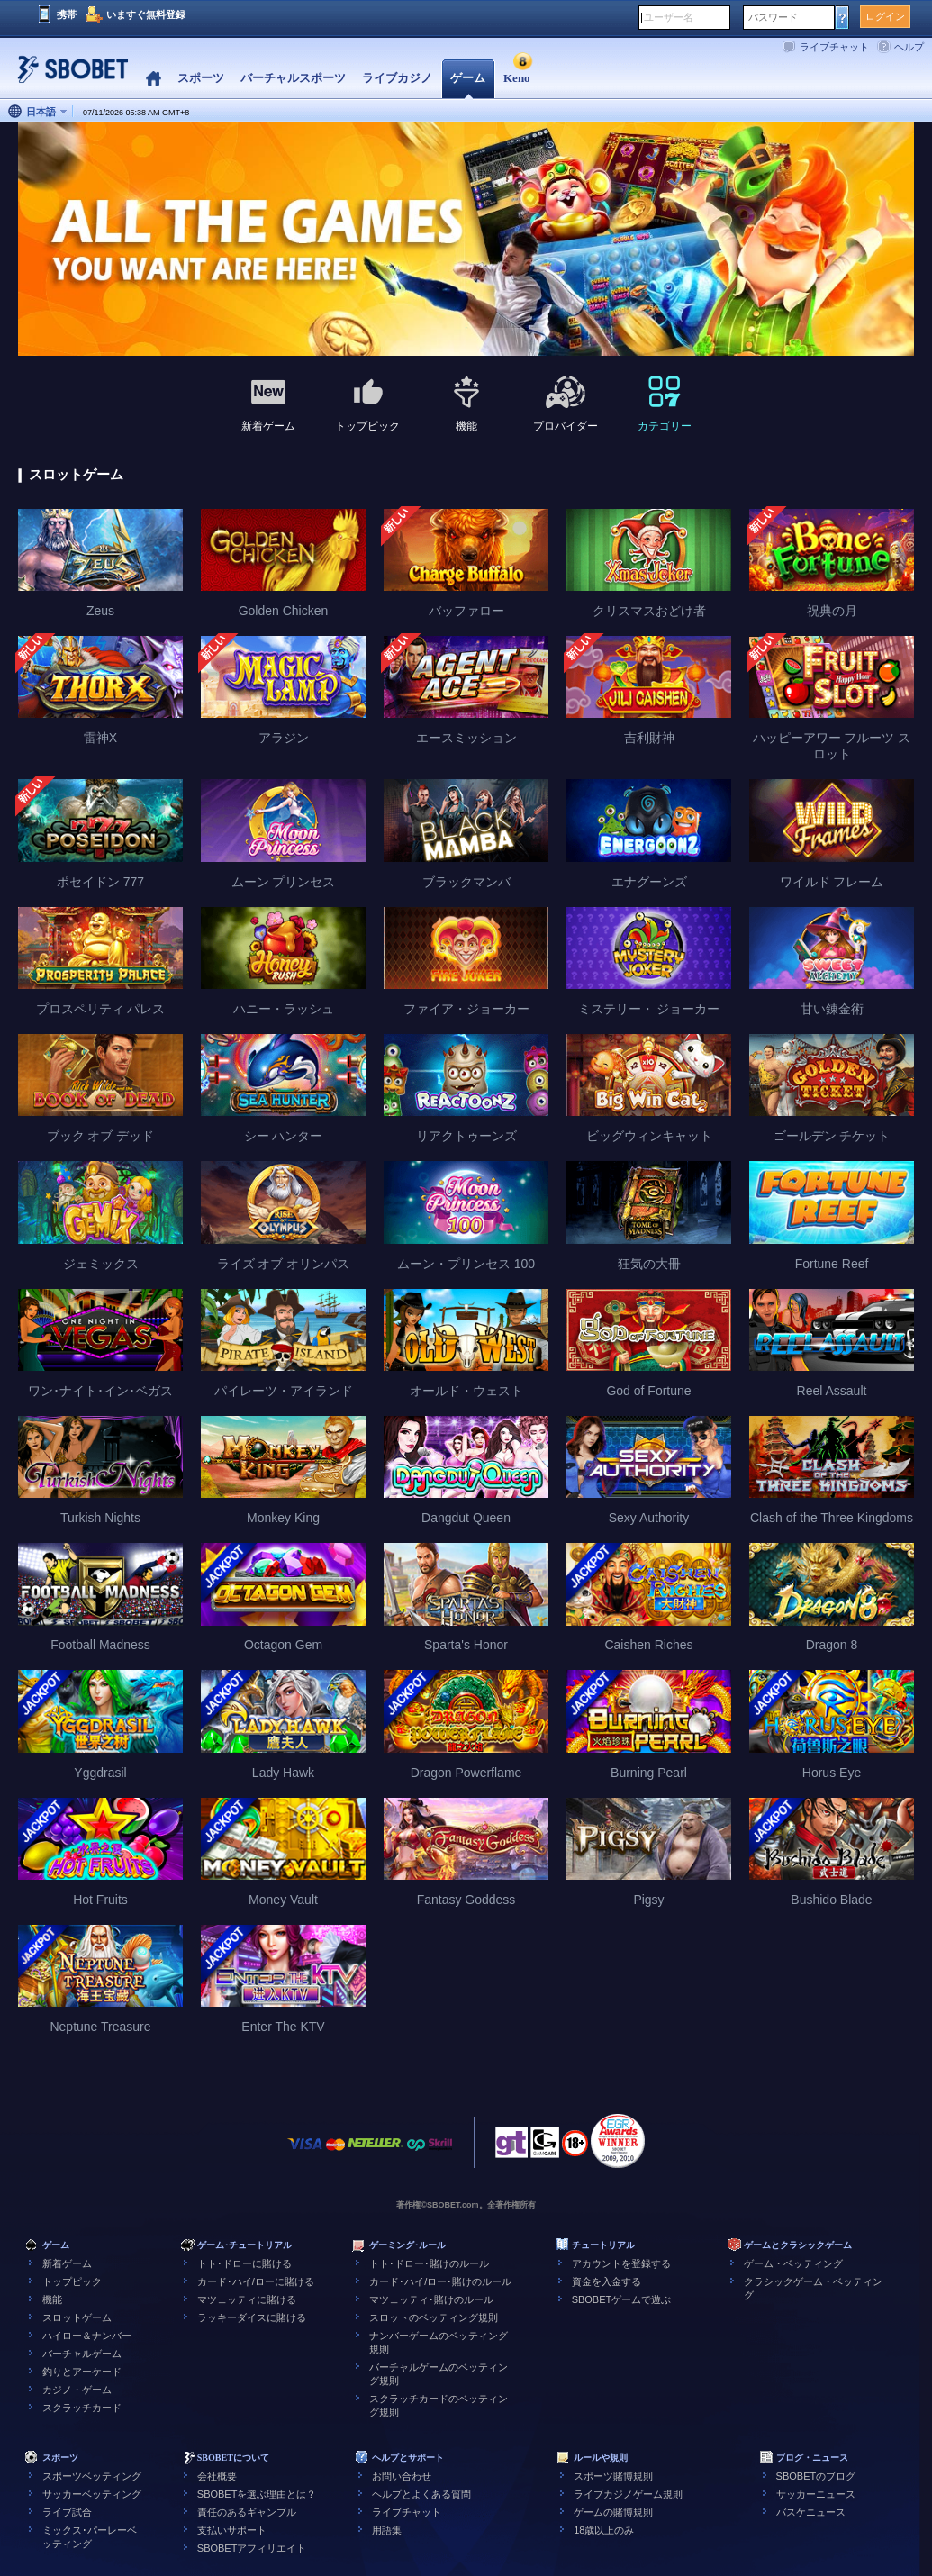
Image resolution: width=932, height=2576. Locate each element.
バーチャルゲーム (82, 2353)
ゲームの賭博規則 (613, 2512)
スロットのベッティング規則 (433, 2317)
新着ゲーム (67, 2263)
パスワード (773, 17)
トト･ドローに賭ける (244, 2263)
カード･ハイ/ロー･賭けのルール (440, 2281)
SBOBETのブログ (816, 2476)
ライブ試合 (67, 2512)
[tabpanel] (466, 240)
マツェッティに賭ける (246, 2299)
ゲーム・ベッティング (793, 2263)
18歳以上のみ (604, 2530)
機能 (52, 2299)
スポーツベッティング (91, 2476)
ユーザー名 (668, 17)
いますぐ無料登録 (145, 14)
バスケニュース (811, 2512)
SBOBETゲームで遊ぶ (622, 2299)
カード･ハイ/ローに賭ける (255, 2281)
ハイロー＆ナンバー (86, 2335)
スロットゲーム (77, 2317)
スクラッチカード (82, 2407)
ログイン (885, 16)
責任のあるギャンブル (246, 2512)
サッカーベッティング (91, 2494)
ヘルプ (909, 46)
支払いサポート (232, 2530)
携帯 (67, 14)
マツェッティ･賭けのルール (431, 2299)
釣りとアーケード (82, 2371)
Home (153, 78)
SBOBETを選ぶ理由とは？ (257, 2494)
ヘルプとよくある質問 (421, 2494)
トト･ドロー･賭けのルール (429, 2263)
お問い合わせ (401, 2476)
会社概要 (217, 2476)
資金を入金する (606, 2281)
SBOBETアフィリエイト (252, 2548)
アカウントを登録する (621, 2263)
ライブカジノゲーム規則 (628, 2494)
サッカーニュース (815, 2494)
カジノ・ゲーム (77, 2389)
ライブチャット (834, 46)
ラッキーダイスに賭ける (251, 2317)
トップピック (72, 2281)
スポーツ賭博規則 (613, 2476)
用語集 (387, 2530)
